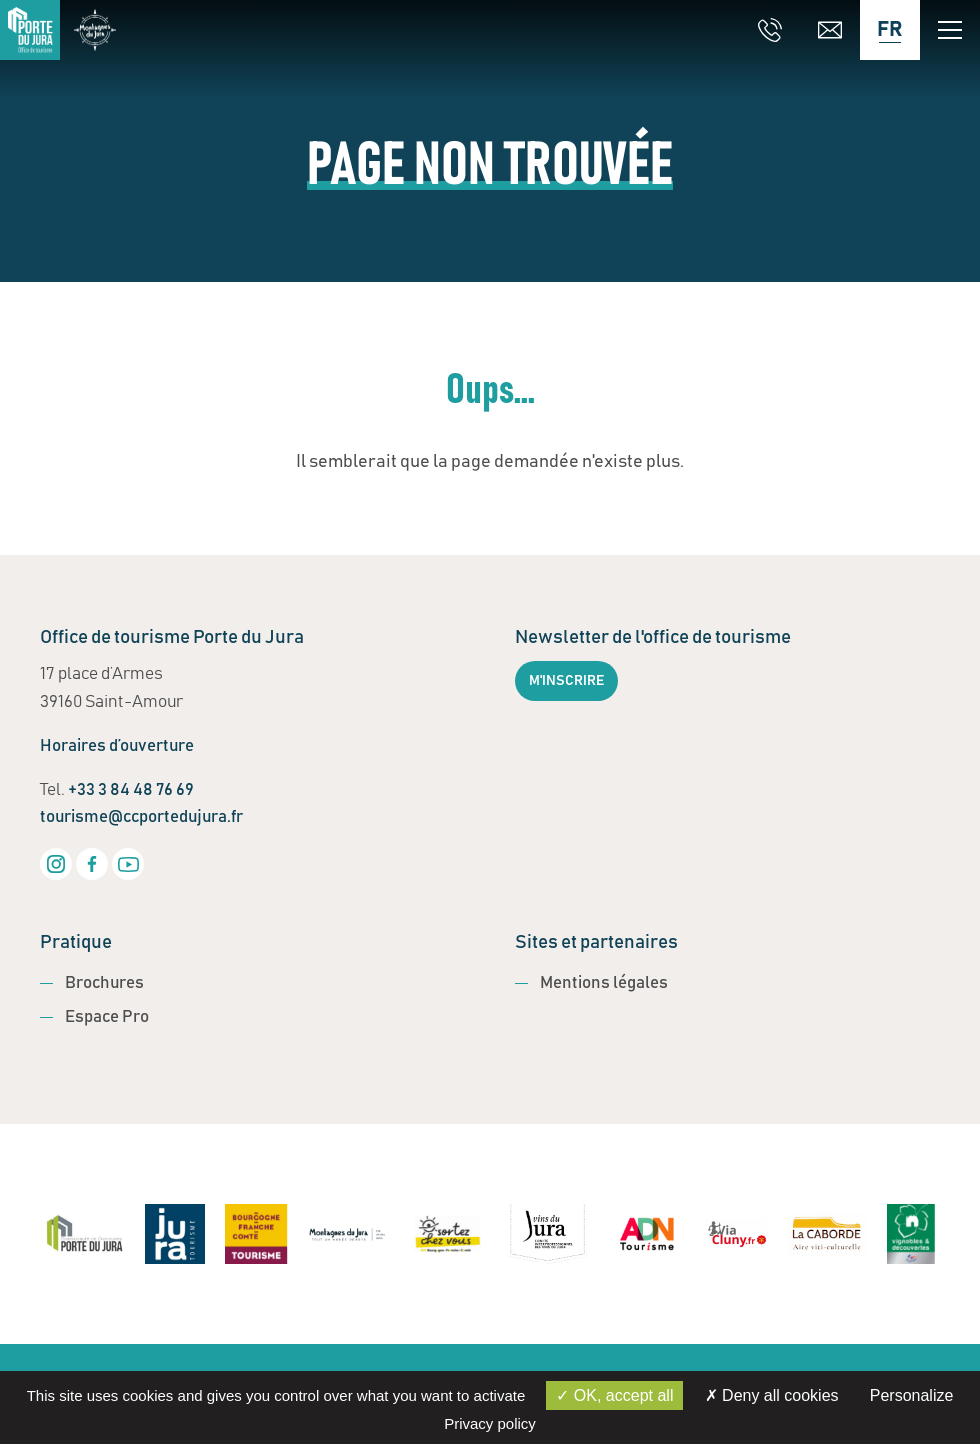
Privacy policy (490, 1423)
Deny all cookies (772, 1395)
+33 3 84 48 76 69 (131, 790)
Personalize (912, 1395)
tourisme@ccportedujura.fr (141, 817)
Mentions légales (604, 983)
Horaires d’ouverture (117, 746)
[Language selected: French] (890, 30)
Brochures (104, 983)
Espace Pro (107, 1017)
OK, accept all (614, 1395)
